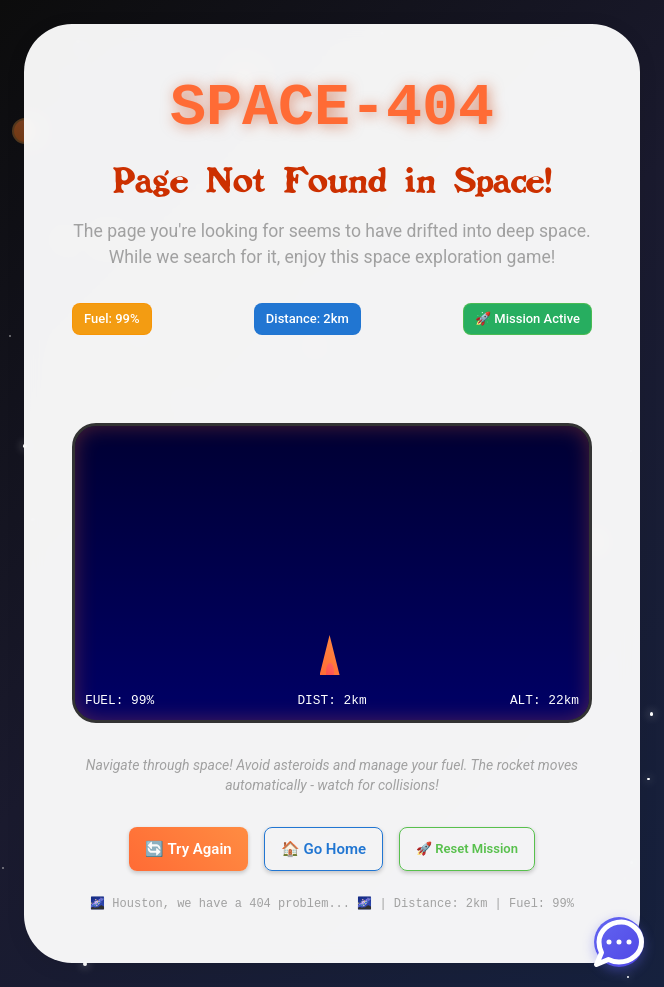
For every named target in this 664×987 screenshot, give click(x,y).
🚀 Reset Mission (467, 849)
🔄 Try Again (188, 849)
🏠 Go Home (323, 849)
